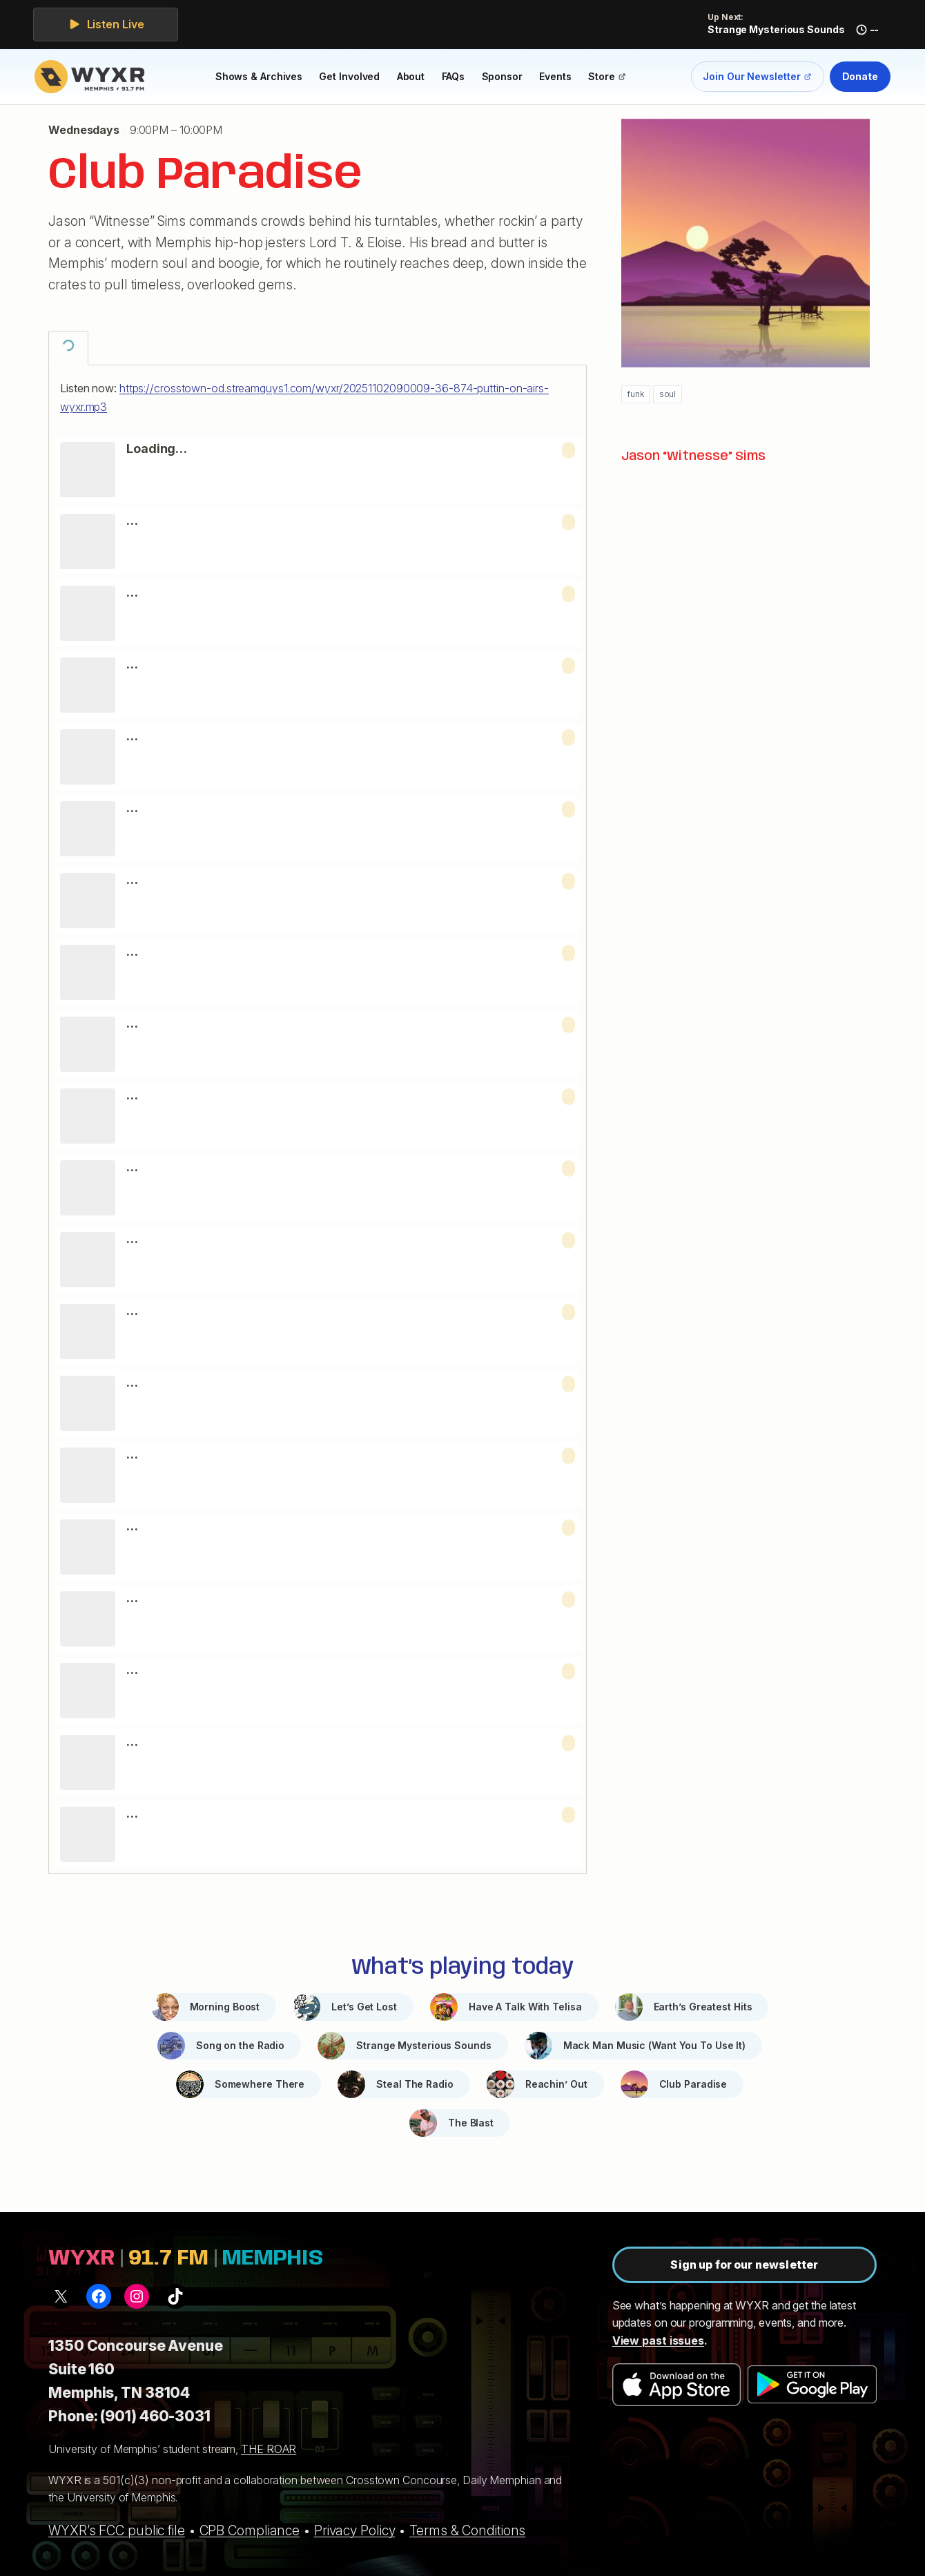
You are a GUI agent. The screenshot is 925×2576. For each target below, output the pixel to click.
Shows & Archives (258, 76)
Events (555, 76)
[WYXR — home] (92, 76)
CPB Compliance (249, 2530)
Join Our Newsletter (757, 79)
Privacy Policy (355, 2530)
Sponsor (502, 76)
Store (610, 78)
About (411, 76)
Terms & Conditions (467, 2530)
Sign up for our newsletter (744, 2264)
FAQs (453, 76)
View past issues (658, 2340)
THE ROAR (268, 2449)
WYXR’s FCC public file (116, 2530)
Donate (860, 76)
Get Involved (349, 76)
